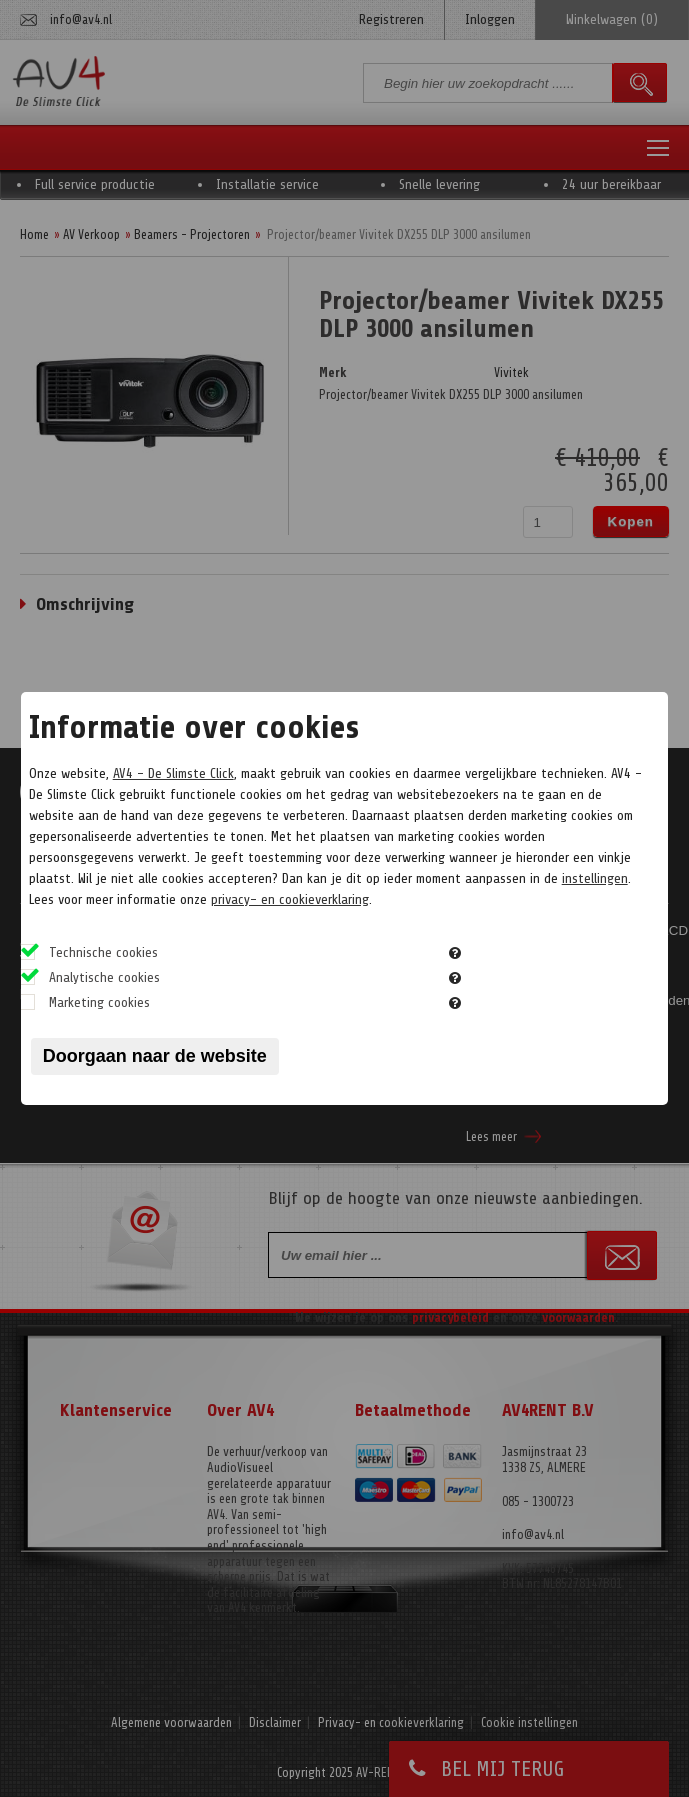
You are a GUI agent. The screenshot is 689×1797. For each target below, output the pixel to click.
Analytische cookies (104, 977)
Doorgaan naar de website (155, 1056)
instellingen (595, 878)
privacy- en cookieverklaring (290, 899)
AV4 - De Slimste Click (173, 773)
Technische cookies (103, 952)
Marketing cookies (99, 1002)
